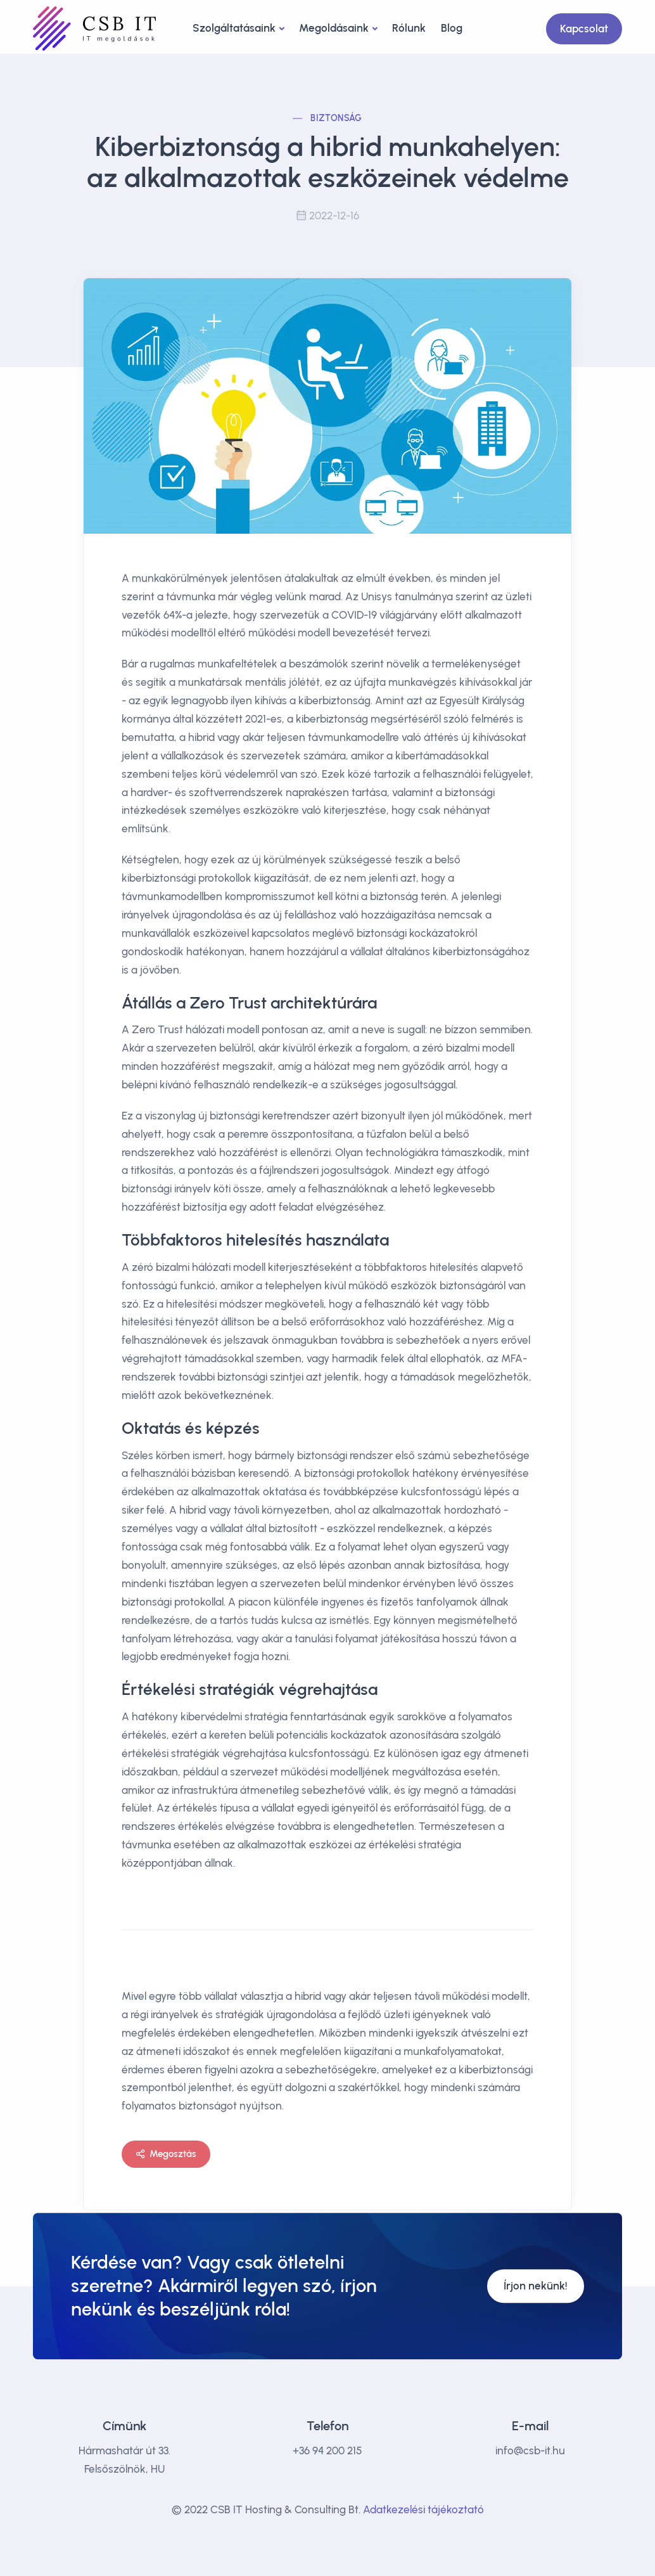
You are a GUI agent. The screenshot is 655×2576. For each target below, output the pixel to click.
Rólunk (409, 28)
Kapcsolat (584, 28)
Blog (451, 28)
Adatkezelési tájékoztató (423, 2509)
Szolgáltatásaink (234, 28)
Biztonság (336, 118)
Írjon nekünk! (536, 2285)
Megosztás (166, 2154)
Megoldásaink (334, 28)
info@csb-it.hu (530, 2450)
